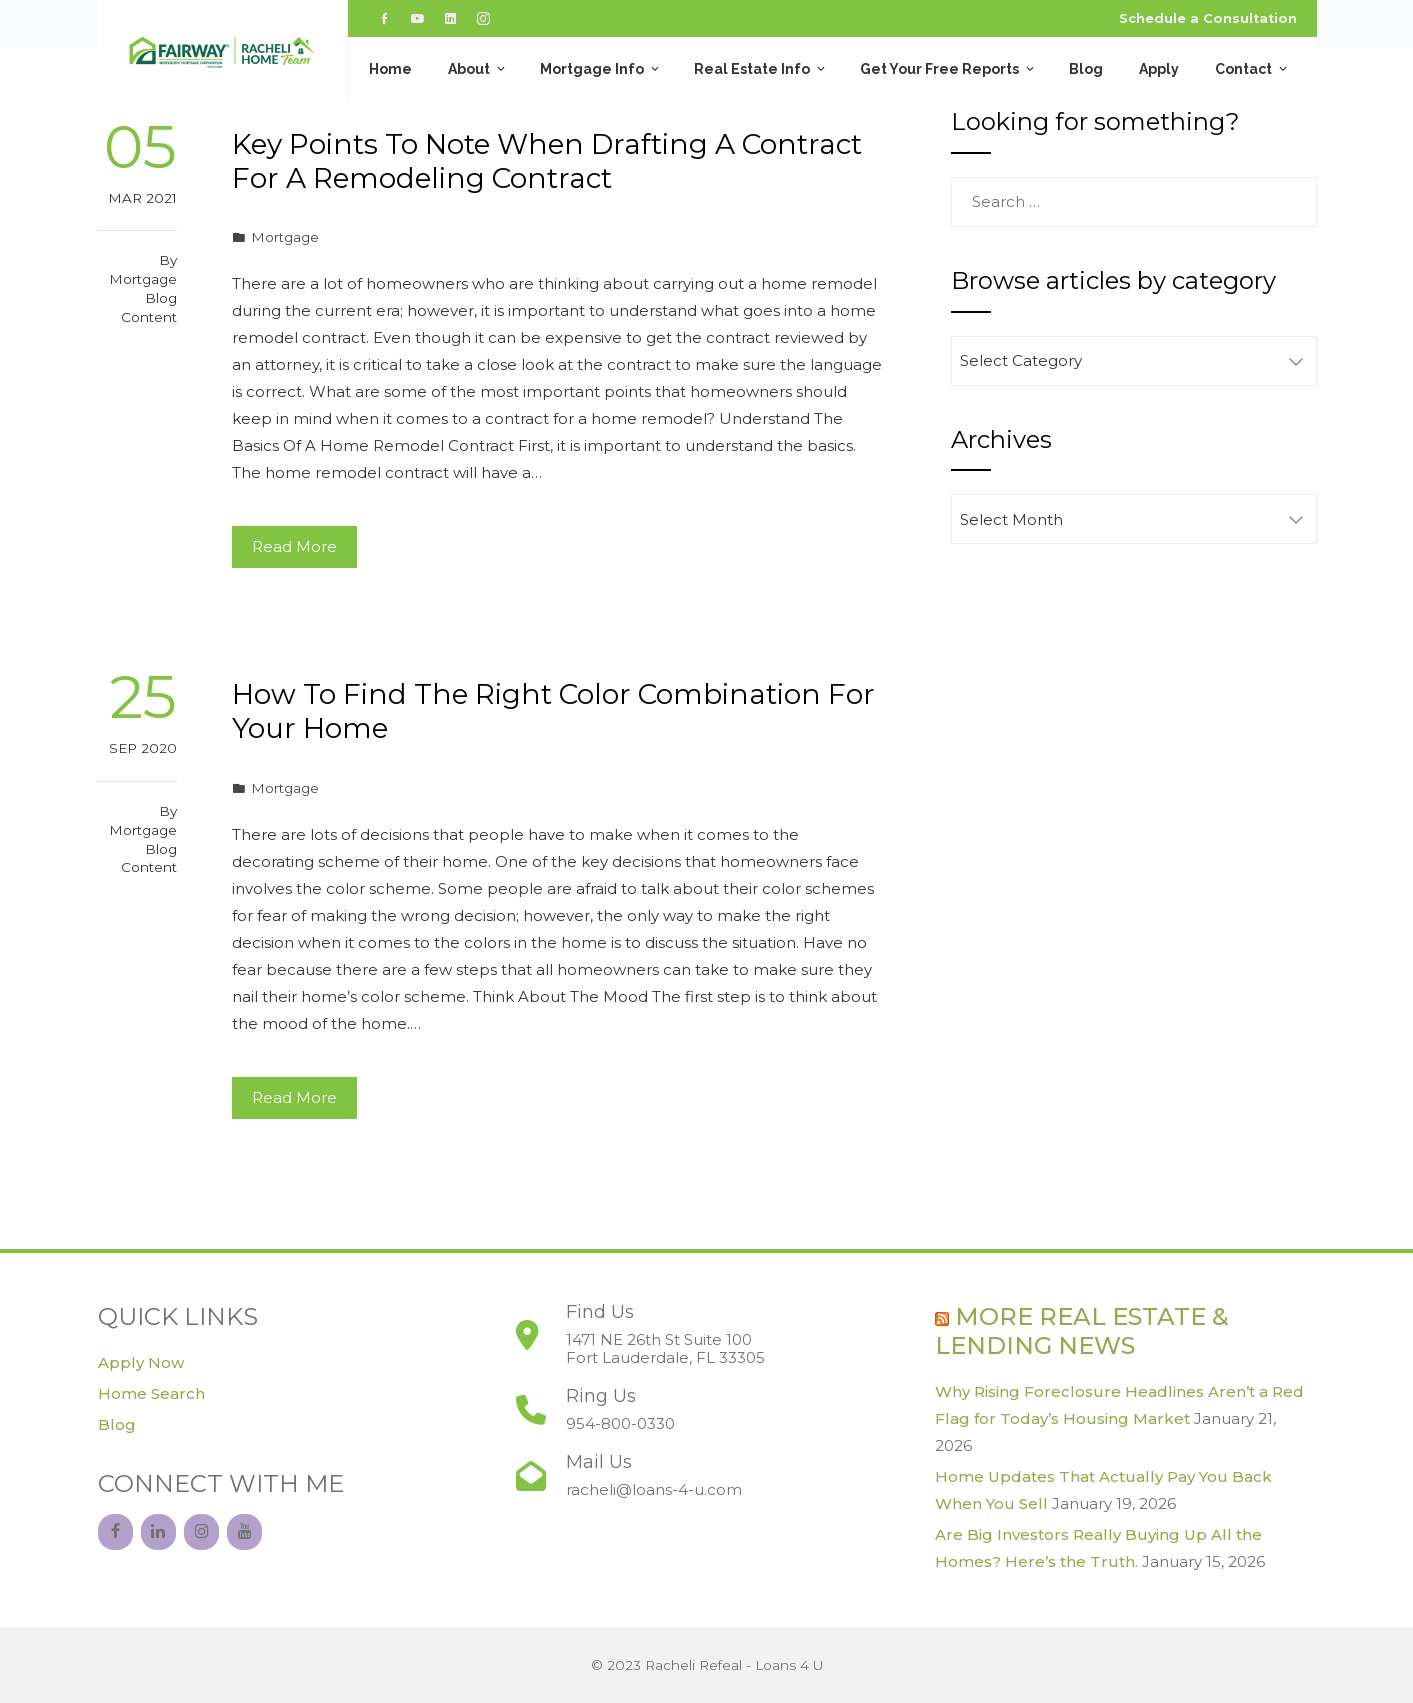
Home (390, 69)
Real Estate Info (761, 69)
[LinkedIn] (158, 1532)
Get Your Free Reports (948, 69)
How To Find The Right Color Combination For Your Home (553, 711)
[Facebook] (115, 1532)
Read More (294, 546)
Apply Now (141, 1362)
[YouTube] (244, 1532)
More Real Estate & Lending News (1082, 1331)
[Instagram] (201, 1532)
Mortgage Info (601, 69)
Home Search (151, 1393)
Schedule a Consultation (1208, 18)
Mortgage (285, 237)
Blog (1086, 69)
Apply (1159, 69)
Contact (1252, 69)
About (478, 69)
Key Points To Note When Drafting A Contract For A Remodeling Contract (547, 161)
